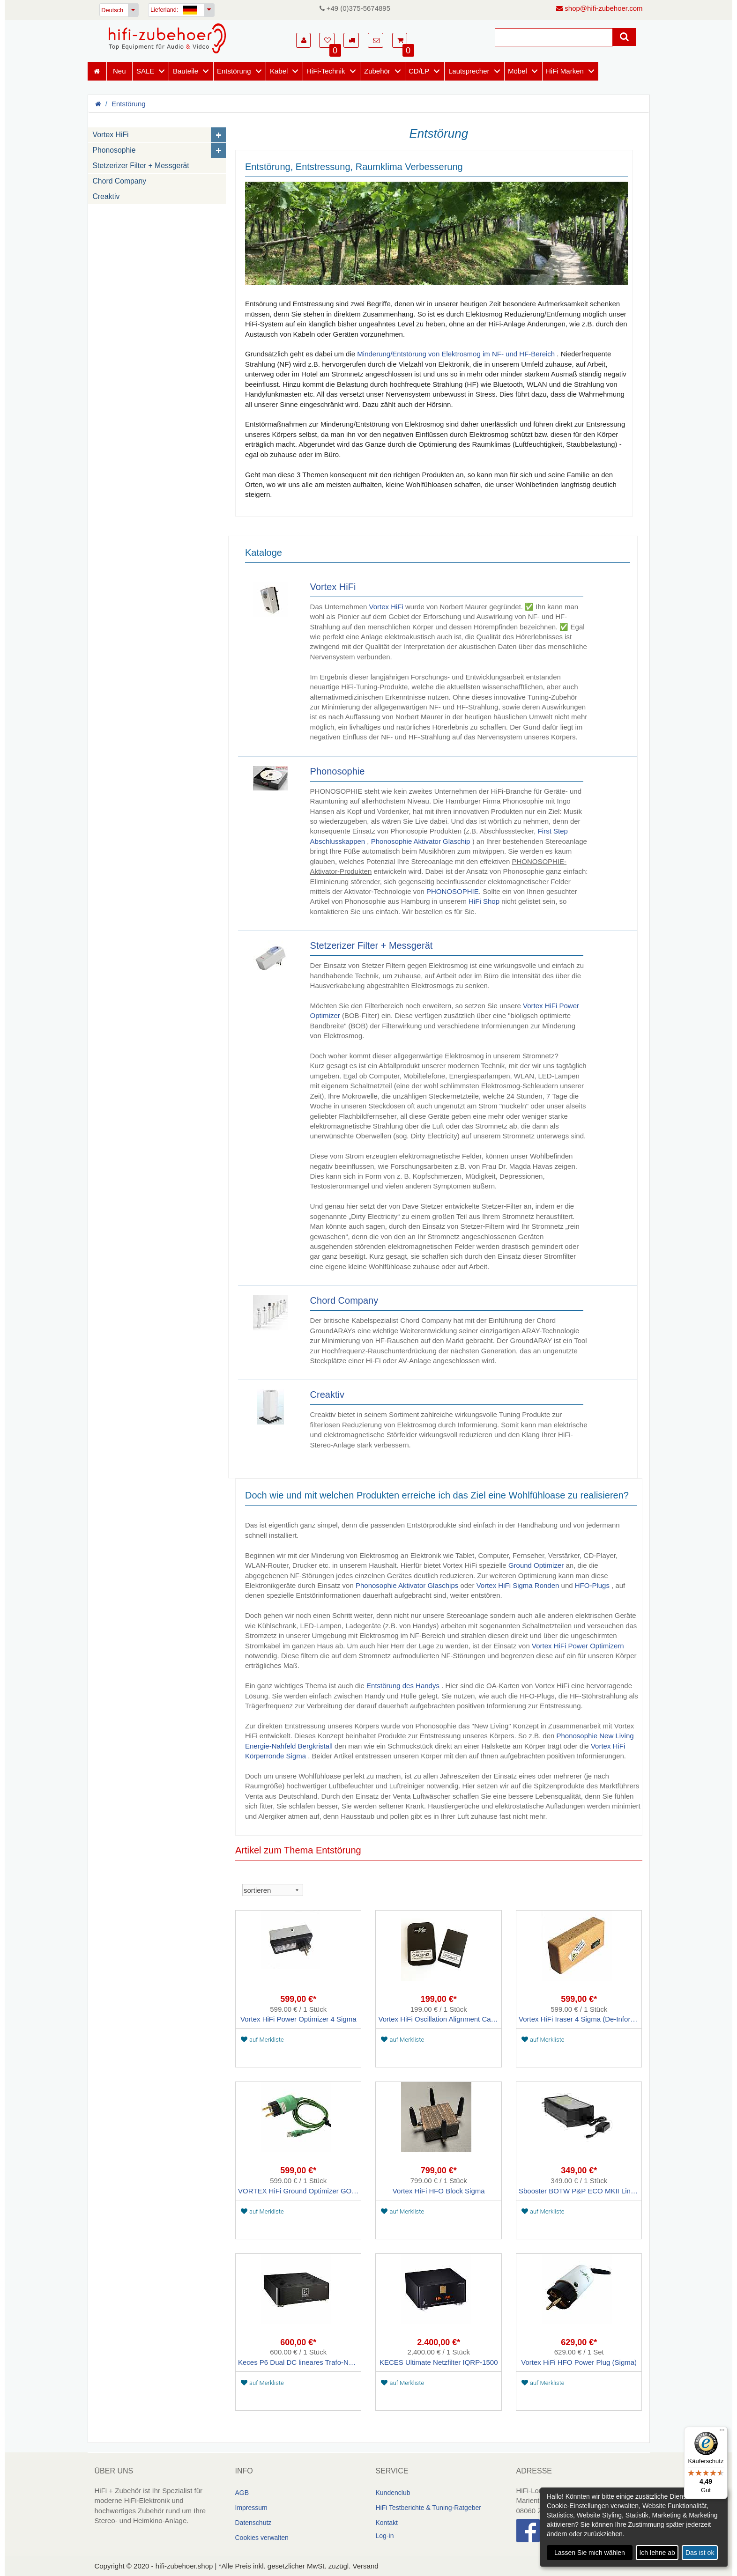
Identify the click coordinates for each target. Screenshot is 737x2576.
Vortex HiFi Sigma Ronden (517, 1585)
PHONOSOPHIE (452, 891)
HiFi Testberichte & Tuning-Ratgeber (428, 2507)
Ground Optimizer (536, 1565)
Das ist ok (699, 2552)
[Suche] (554, 37)
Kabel (279, 71)
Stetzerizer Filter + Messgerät (141, 166)
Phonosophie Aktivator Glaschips (407, 1585)
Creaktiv (106, 196)
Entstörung (234, 71)
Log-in (385, 2535)
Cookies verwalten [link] (262, 2537)
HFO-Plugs (592, 1585)
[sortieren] (272, 1890)
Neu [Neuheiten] (119, 71)
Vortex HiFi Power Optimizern (578, 1646)
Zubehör (377, 71)
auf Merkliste (262, 2039)
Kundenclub (393, 2492)
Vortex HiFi (111, 135)
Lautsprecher (469, 71)
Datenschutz (253, 2522)
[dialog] (634, 2527)
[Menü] (722, 2432)
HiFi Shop (484, 901)
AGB (242, 2492)
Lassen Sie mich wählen (589, 2552)
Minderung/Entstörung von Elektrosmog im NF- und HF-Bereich (456, 354)
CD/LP (419, 71)
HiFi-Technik (325, 71)
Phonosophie (114, 150)
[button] (303, 40)
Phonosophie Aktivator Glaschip (420, 841)
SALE (145, 71)
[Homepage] (167, 38)
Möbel (517, 71)
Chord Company (120, 181)
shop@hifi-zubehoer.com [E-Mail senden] (599, 8)
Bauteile (185, 71)
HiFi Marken (565, 71)
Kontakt (387, 2522)
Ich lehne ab (657, 2552)
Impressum (251, 2507)
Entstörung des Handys (402, 1686)
